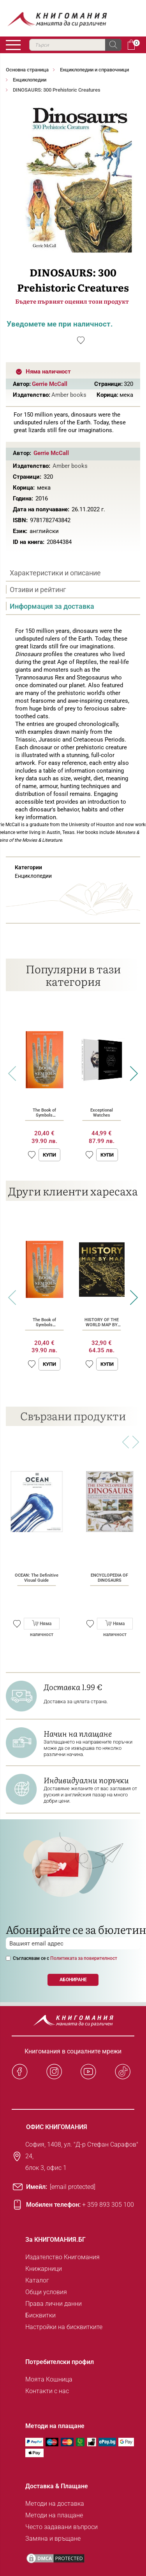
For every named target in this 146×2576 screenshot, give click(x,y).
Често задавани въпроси (61, 2527)
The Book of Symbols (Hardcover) (44, 1115)
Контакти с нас (47, 2391)
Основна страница (27, 70)
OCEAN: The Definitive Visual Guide (36, 1578)
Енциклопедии (29, 80)
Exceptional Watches (101, 1113)
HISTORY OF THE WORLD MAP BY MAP (101, 1324)
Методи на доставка (54, 2503)
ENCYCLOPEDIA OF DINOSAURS (109, 1578)
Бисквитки (40, 2315)
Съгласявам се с (65, 1958)
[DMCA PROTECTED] (55, 2558)
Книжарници (43, 2268)
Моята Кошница (48, 2379)
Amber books (68, 394)
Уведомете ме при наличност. (60, 324)
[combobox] (75, 45)
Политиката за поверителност (83, 1958)
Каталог (37, 2280)
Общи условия (46, 2292)
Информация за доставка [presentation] (52, 606)
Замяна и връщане (53, 2538)
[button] (31, 1155)
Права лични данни (53, 2303)
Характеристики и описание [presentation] (55, 573)
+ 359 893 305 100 (108, 2204)
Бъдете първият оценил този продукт (72, 301)
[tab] (73, 573)
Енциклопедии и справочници (94, 70)
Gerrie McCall (49, 383)
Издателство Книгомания (62, 2257)
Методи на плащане (54, 2515)
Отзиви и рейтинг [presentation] (38, 589)
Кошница (131, 45)
